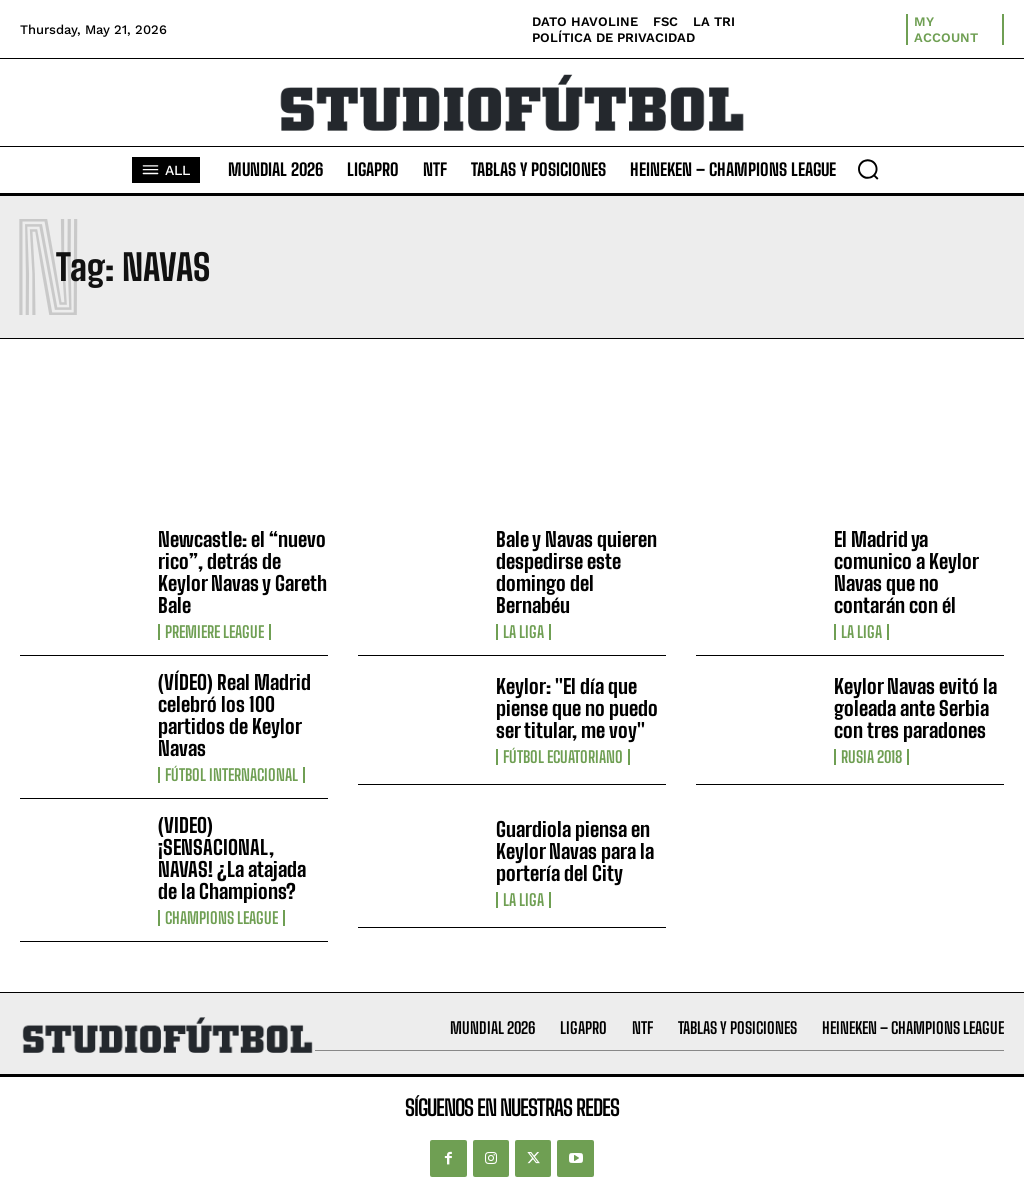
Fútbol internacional (231, 775)
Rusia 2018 (871, 757)
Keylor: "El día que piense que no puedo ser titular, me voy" (577, 708)
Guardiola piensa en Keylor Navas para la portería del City (575, 851)
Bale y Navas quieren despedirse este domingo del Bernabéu (576, 572)
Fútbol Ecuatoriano (563, 757)
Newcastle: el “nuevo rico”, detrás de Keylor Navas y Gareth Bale (242, 572)
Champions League (221, 918)
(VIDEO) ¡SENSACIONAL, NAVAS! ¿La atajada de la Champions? (232, 858)
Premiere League (214, 632)
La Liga (523, 632)
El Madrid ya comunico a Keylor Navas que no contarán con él (906, 572)
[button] (868, 169)
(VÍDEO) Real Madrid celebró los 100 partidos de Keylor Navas (234, 715)
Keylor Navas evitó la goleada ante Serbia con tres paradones (915, 708)
